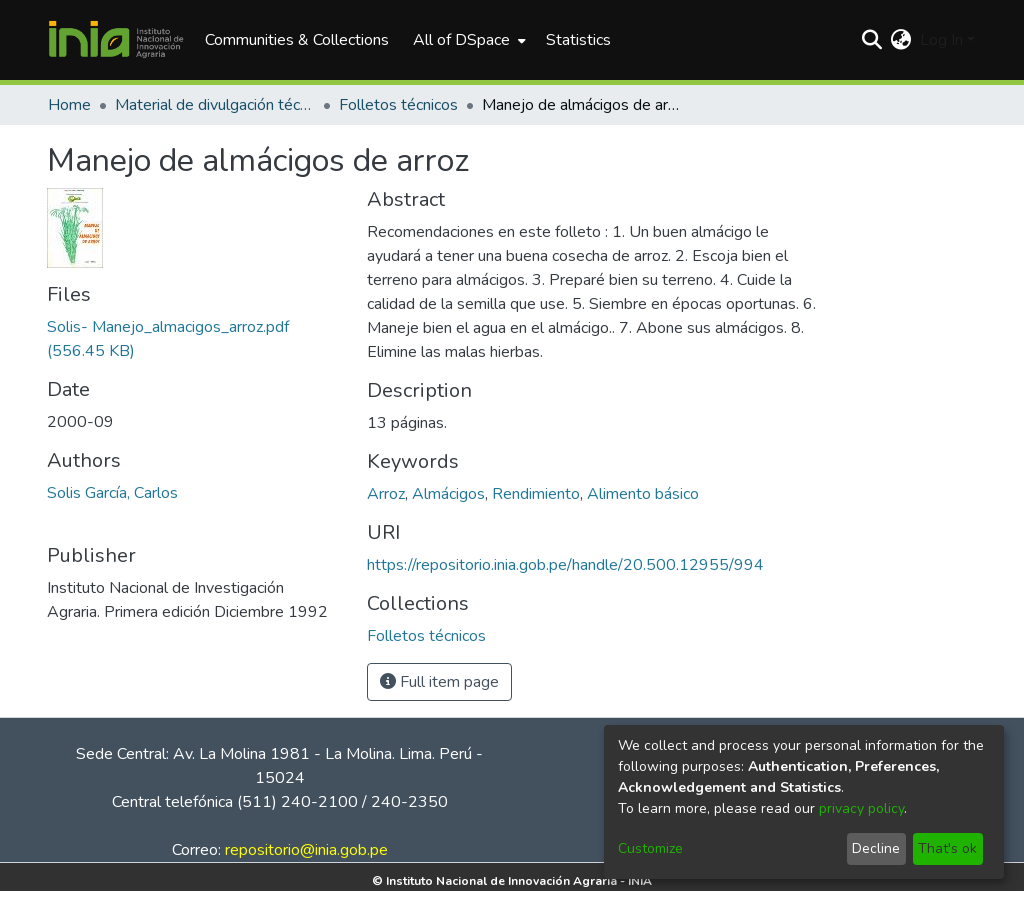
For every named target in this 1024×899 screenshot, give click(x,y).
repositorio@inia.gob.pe (306, 850)
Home (69, 105)
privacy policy (861, 808)
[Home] (116, 40)
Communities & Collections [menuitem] (297, 40)
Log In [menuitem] (941, 40)
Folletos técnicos (398, 105)
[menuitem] (467, 40)
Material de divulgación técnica (215, 105)
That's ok (947, 848)
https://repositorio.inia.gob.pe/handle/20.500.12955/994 (565, 565)
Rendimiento (536, 494)
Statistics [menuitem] (578, 40)
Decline (876, 848)
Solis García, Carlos (112, 493)
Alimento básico (643, 494)
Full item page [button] (439, 682)
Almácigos (448, 494)
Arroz (386, 494)
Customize (650, 848)
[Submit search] (872, 40)
